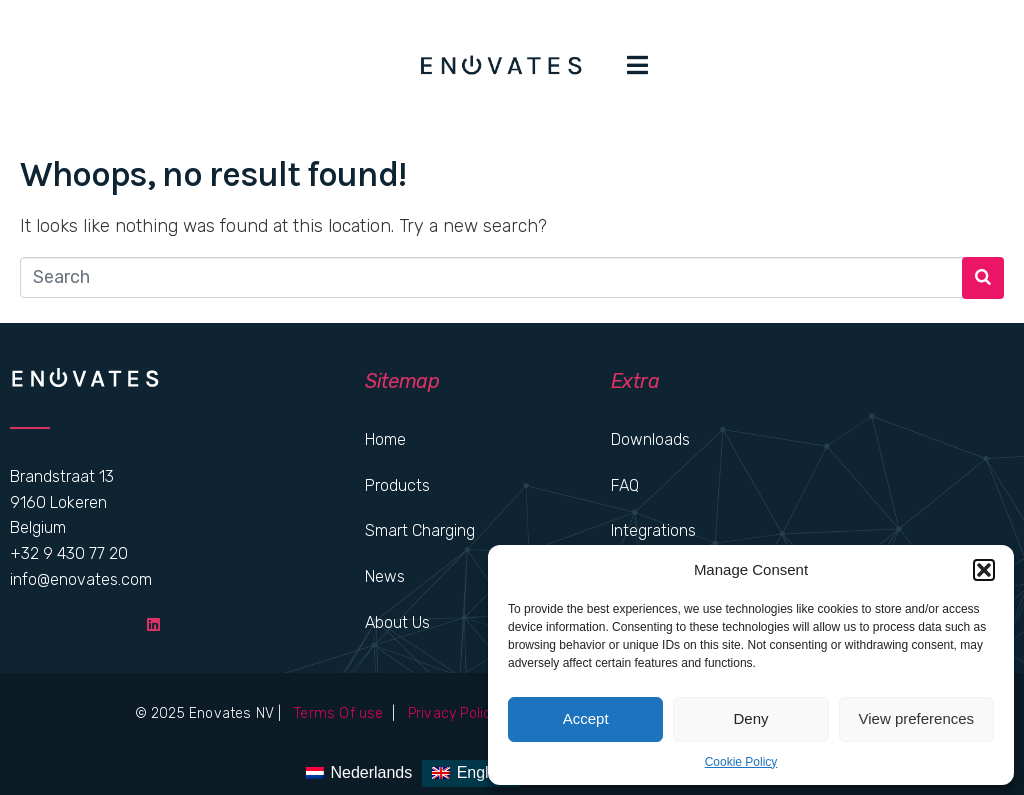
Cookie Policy (741, 762)
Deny (750, 718)
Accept (586, 718)
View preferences (917, 718)
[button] (984, 570)
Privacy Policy (451, 713)
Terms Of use (341, 713)
